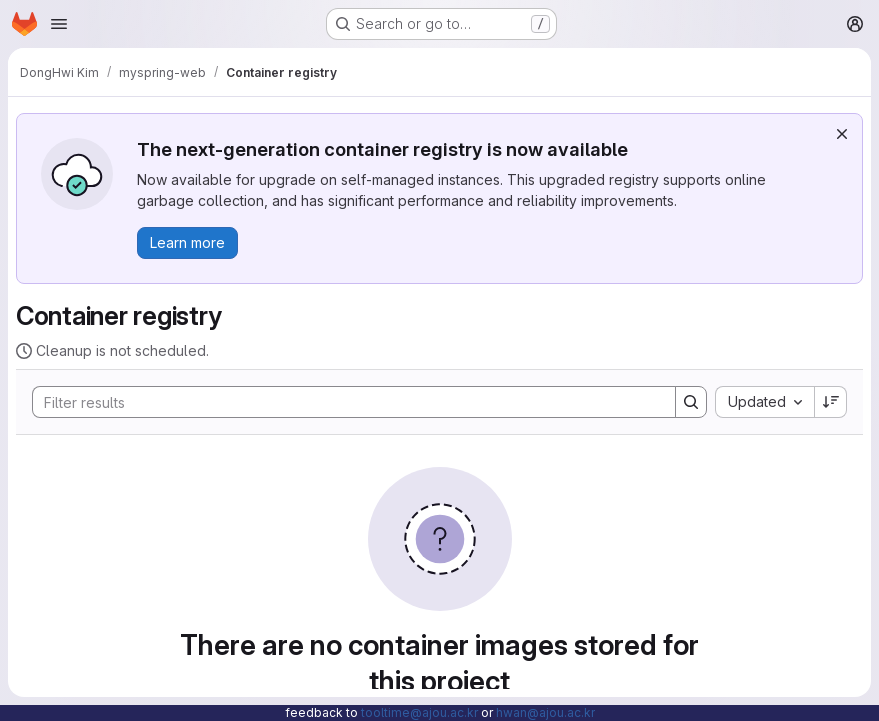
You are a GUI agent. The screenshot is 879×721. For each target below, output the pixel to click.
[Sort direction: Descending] (831, 402)
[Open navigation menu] (59, 24)
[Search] (344, 402)
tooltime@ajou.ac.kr (419, 712)
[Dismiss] (842, 134)
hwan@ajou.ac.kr (545, 712)
